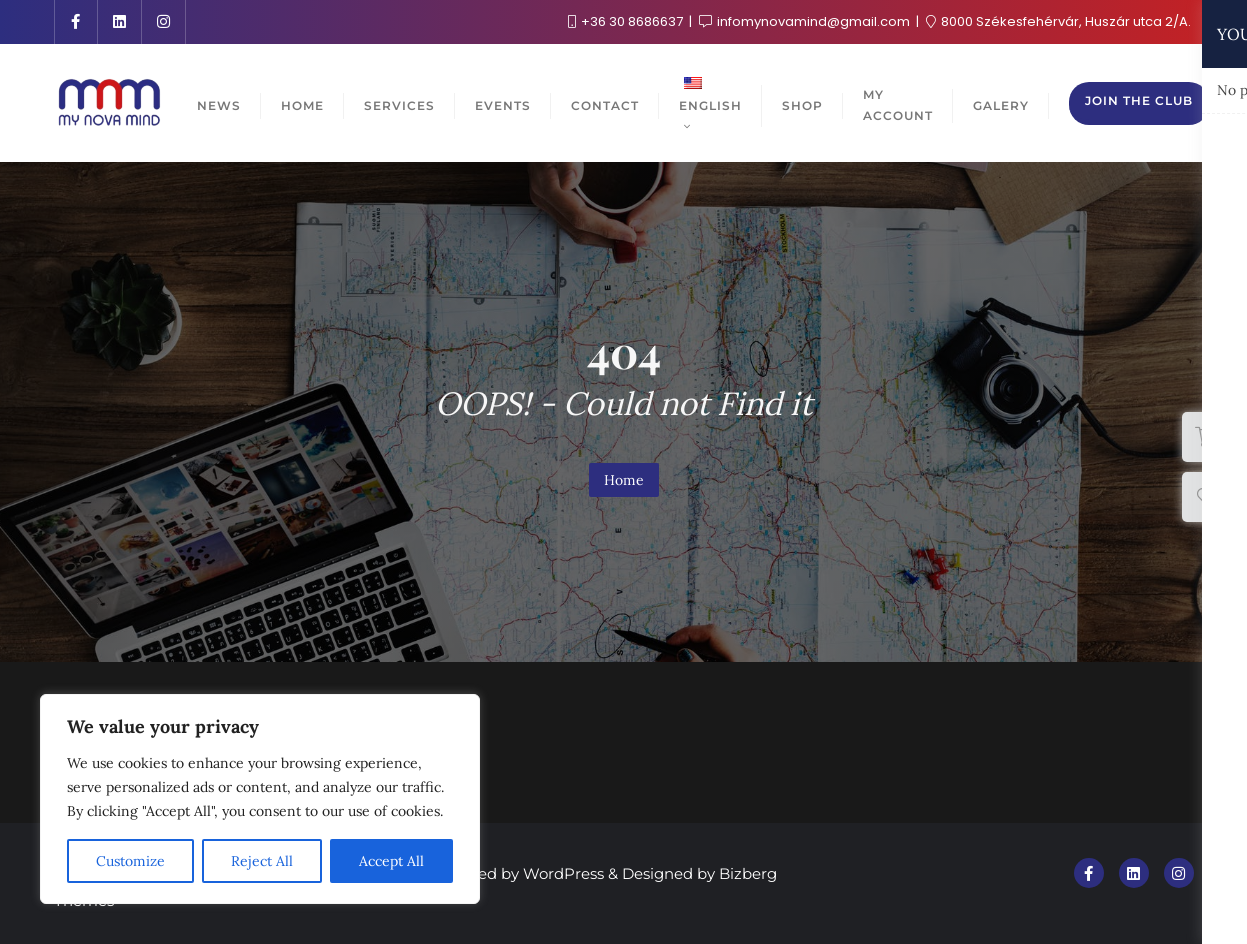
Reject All (262, 861)
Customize (130, 861)
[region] (260, 799)
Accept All (391, 861)
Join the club (1139, 100)
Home (624, 480)
